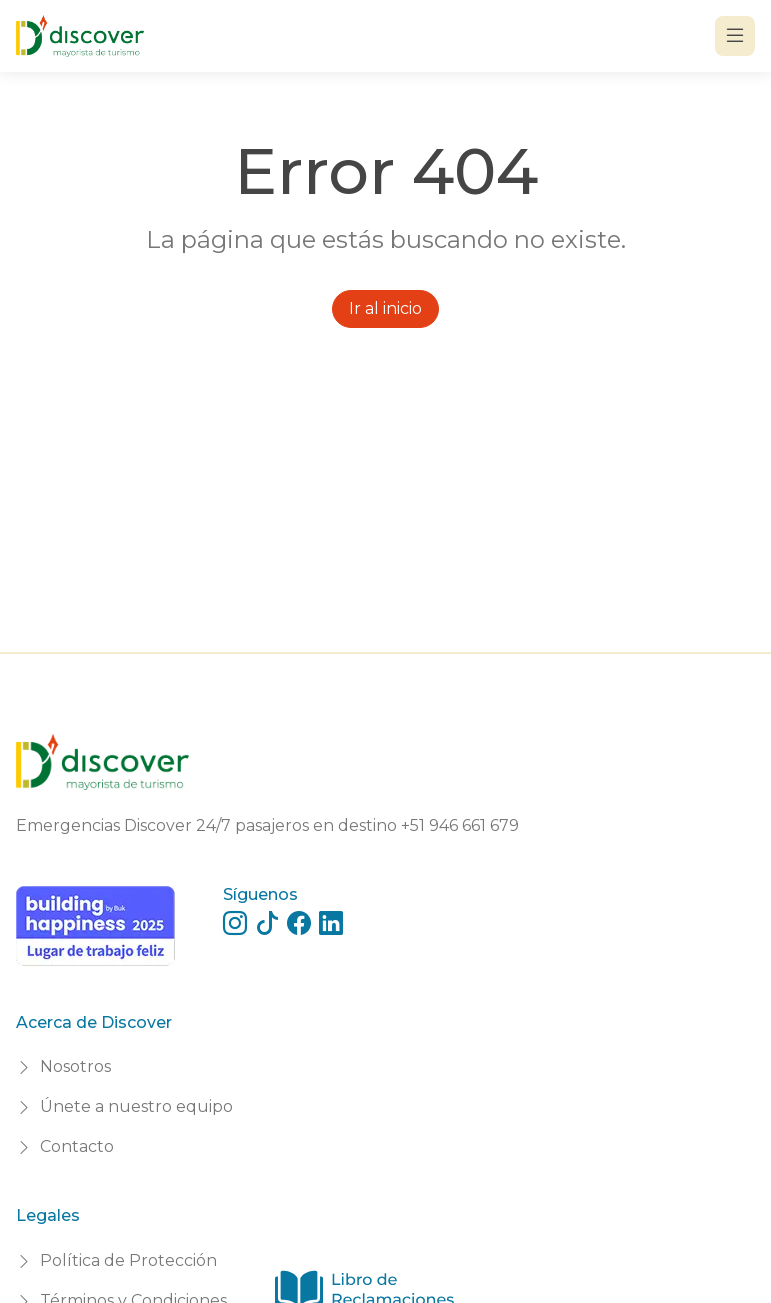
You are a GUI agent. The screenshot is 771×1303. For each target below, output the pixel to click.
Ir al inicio (385, 308)
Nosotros (75, 1066)
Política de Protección (128, 1260)
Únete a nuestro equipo (136, 1106)
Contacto (77, 1146)
